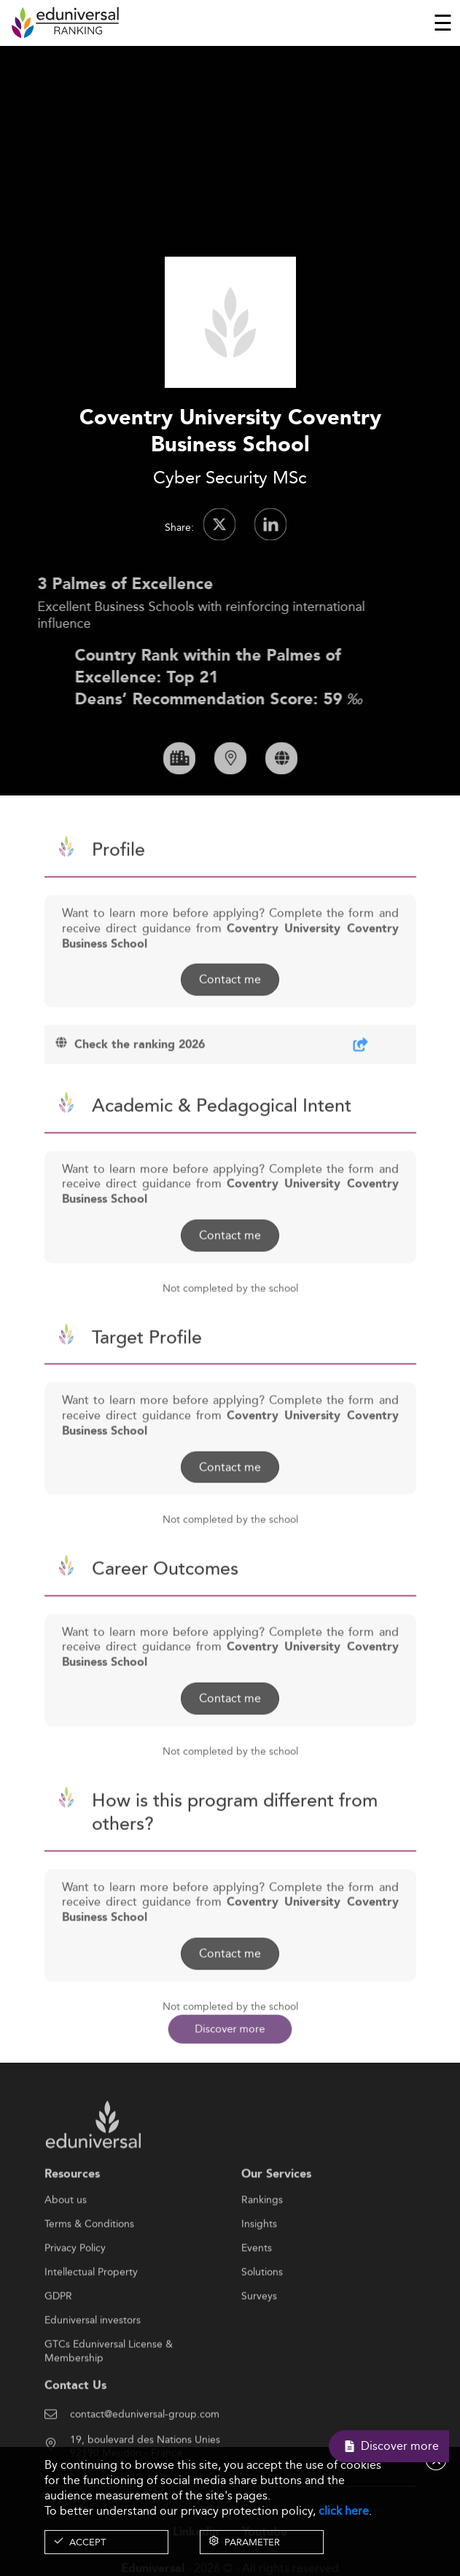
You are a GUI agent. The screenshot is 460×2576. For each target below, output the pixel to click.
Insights (259, 2272)
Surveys (259, 2344)
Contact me (230, 1027)
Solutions (262, 2320)
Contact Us (75, 2433)
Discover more (229, 2028)
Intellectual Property (91, 2320)
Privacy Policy (75, 2296)
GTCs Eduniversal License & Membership (108, 2392)
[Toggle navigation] (443, 22)
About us (65, 2248)
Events (256, 2296)
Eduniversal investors (92, 2368)
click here (344, 2511)
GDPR (58, 2344)
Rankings (262, 2248)
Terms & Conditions (89, 2272)
